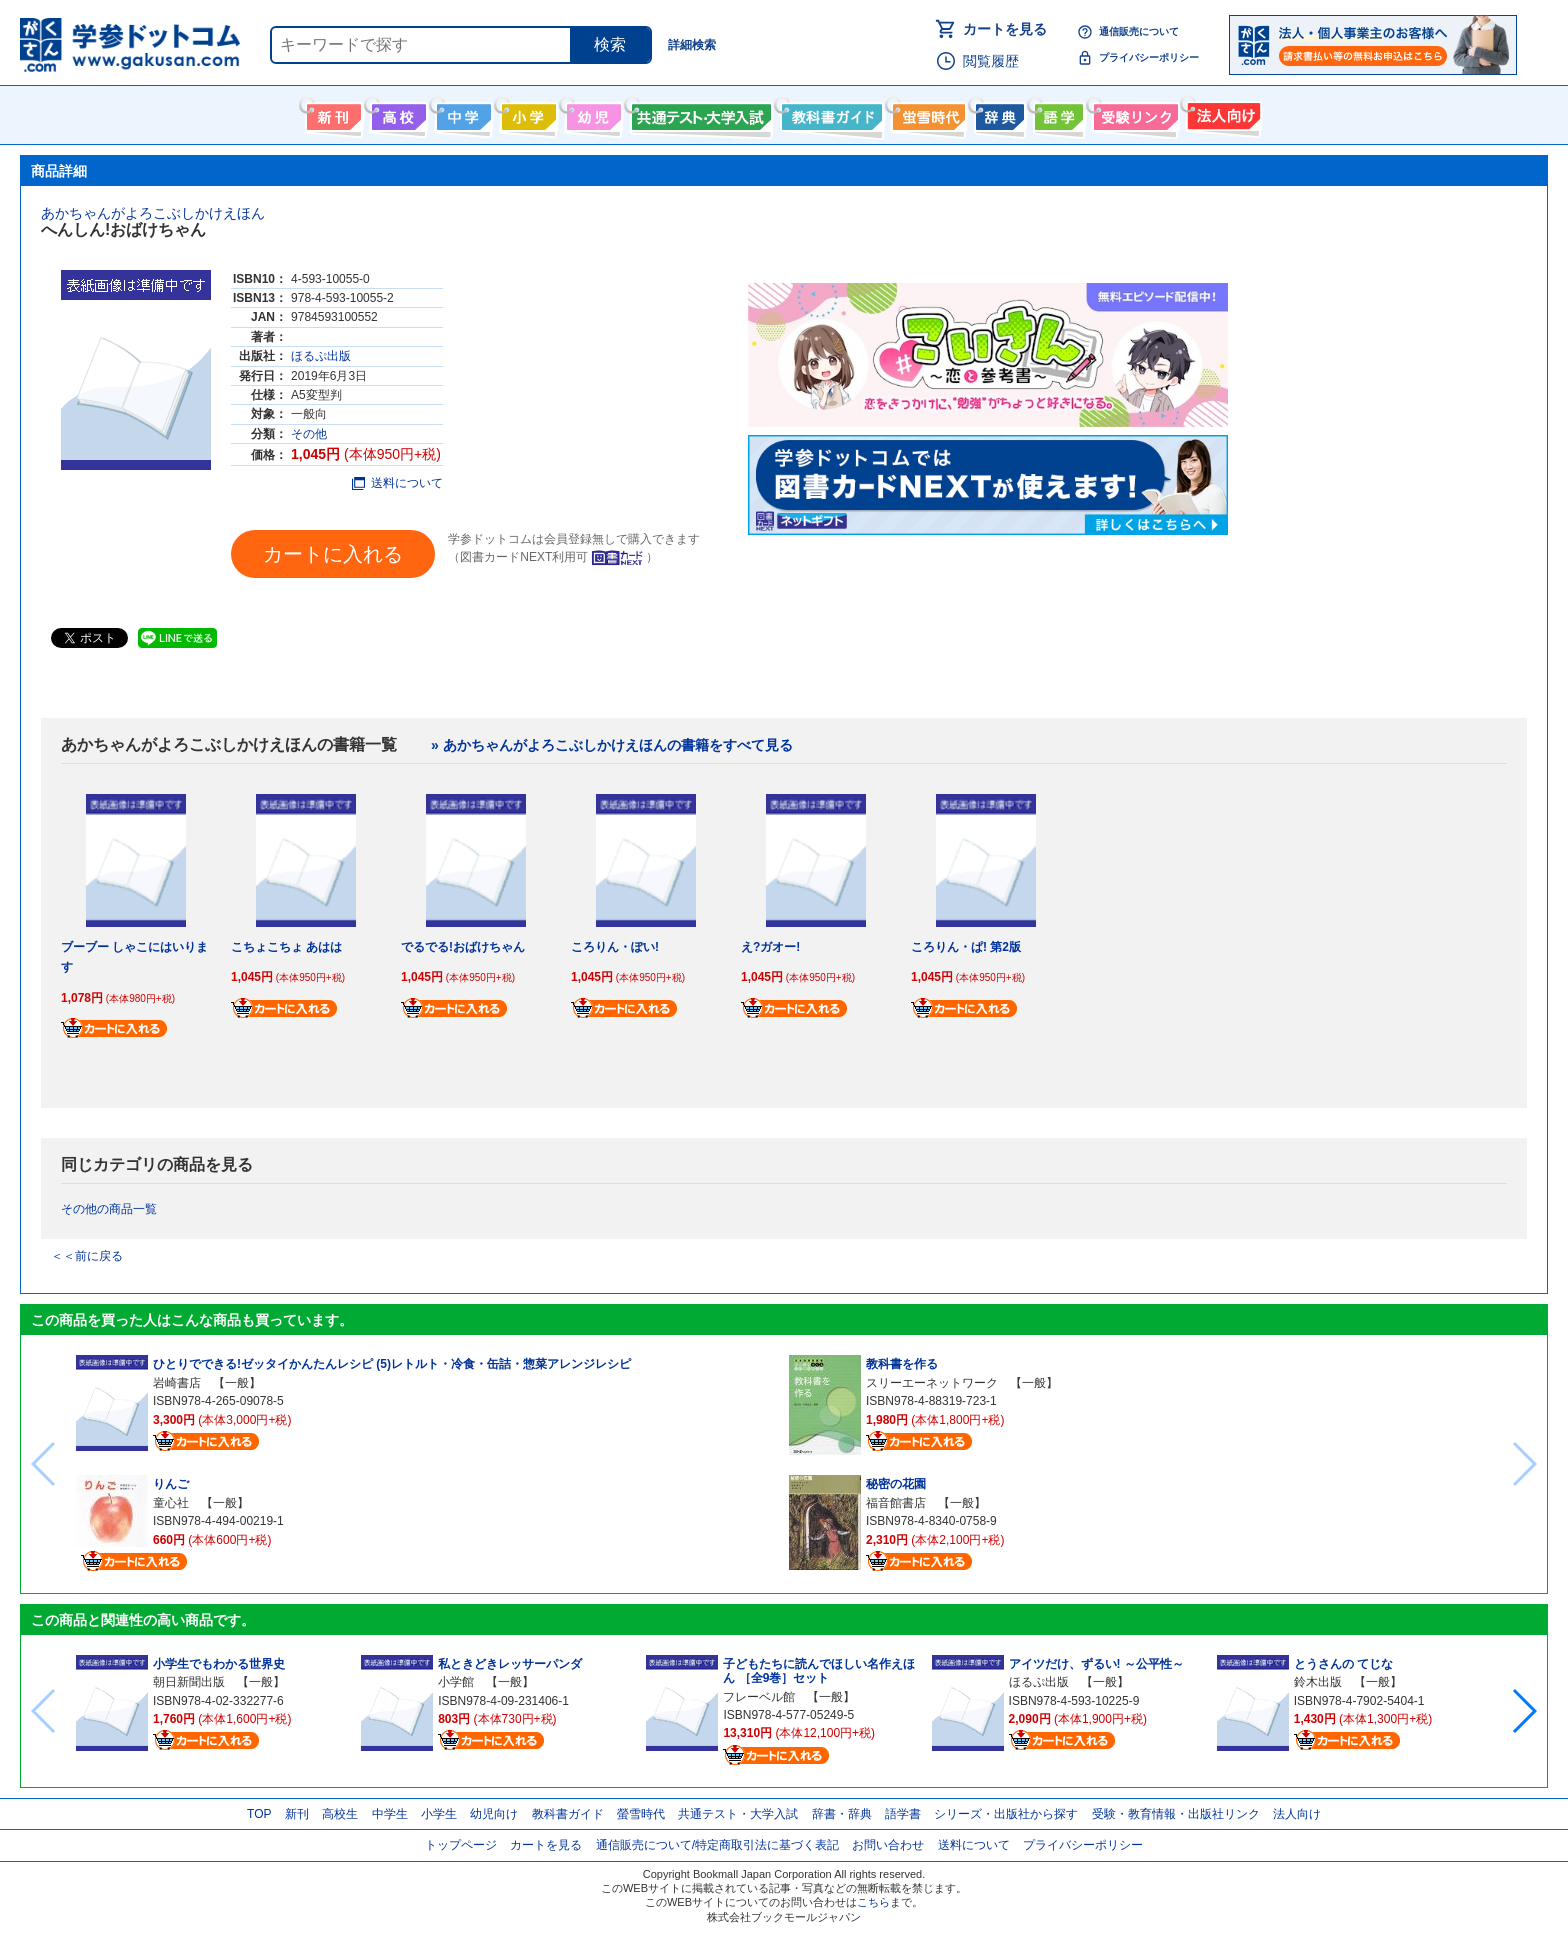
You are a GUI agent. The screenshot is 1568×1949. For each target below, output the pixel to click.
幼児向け (591, 113)
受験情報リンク (1133, 113)
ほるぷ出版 (321, 356)
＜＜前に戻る (87, 1256)
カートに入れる (333, 554)
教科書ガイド (829, 113)
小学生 (439, 1814)
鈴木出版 (1318, 1682)
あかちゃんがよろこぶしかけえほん (153, 213)
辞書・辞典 (842, 1814)
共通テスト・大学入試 (699, 113)
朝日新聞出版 (189, 1682)
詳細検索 (692, 45)
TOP (259, 1814)
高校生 (340, 1814)
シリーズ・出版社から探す (1006, 1814)
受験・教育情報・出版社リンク (1176, 1814)
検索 (610, 44)
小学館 (456, 1682)
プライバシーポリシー (1149, 57)
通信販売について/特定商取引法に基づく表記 (717, 1845)
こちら (873, 1902)
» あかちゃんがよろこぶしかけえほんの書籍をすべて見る (612, 745)
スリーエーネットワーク (932, 1383)
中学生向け (461, 113)
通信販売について (1139, 31)
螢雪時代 (926, 113)
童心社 (171, 1503)
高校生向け (396, 113)
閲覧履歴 (991, 61)
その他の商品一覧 (109, 1209)
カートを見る (1005, 29)
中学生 (390, 1814)
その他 (309, 434)
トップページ (461, 1845)
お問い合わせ (888, 1845)
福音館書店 (896, 1503)
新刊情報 (331, 113)
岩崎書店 (177, 1383)
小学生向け (526, 113)
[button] (1523, 1711)
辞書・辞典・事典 (997, 113)
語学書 (1056, 113)
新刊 (297, 1814)
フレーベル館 (759, 1697)
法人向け (1221, 113)
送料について (397, 483)
